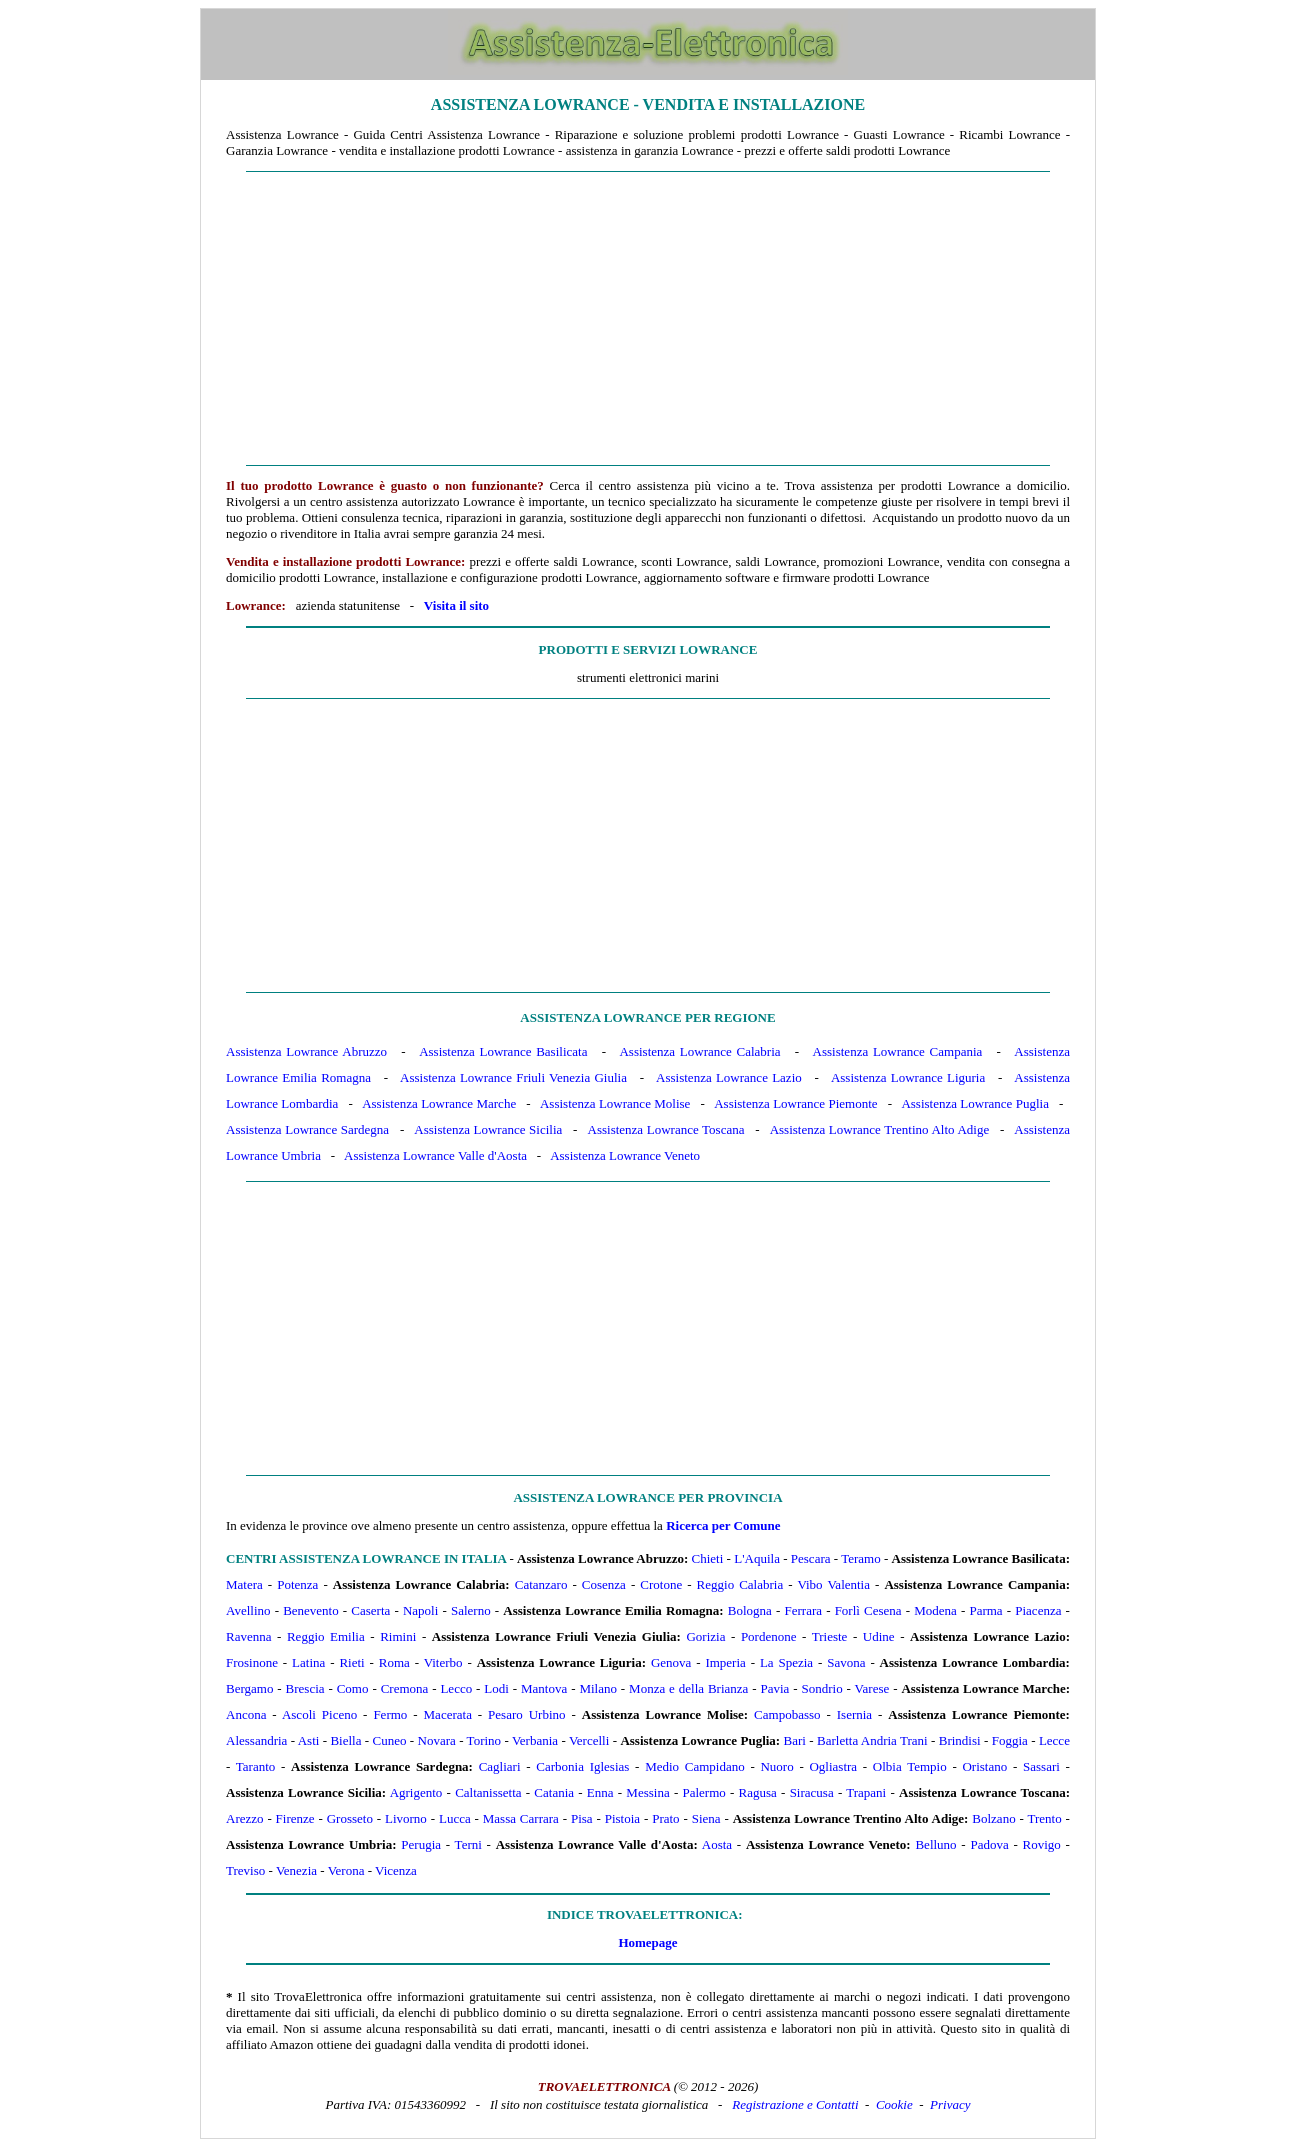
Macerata (448, 1714)
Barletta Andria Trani (872, 1740)
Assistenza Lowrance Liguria (908, 1077)
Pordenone (769, 1636)
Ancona (246, 1714)
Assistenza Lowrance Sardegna (307, 1129)
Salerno (471, 1610)
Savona (846, 1662)
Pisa (582, 1818)
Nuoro (776, 1766)
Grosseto (350, 1818)
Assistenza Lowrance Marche (439, 1103)
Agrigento (416, 1792)
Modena (935, 1610)
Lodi (496, 1688)
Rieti (351, 1662)
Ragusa (758, 1792)
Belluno (935, 1844)
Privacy (950, 2104)
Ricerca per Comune (723, 1525)
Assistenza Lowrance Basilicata (503, 1051)
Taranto (256, 1766)
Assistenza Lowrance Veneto (625, 1155)
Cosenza (604, 1584)
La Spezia (786, 1662)
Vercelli (589, 1740)
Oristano (984, 1766)
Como (353, 1688)
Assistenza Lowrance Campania (898, 1051)
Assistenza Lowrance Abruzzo (306, 1051)
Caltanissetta (488, 1792)
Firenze (295, 1818)
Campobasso (787, 1714)
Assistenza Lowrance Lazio (729, 1077)
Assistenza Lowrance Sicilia (488, 1129)
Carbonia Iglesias (582, 1766)
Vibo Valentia (833, 1584)
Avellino (248, 1610)
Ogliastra (833, 1766)
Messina (647, 1792)
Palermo (703, 1792)
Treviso (245, 1870)
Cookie (894, 2104)
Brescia (305, 1688)
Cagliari (500, 1766)
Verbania (535, 1740)
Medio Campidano (695, 1766)
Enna (600, 1792)
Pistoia (622, 1818)
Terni (468, 1844)
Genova (671, 1662)
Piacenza (1038, 1610)
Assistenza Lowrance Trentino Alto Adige (879, 1129)
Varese (872, 1688)
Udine (879, 1636)
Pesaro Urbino (526, 1714)
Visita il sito (456, 605)
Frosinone (252, 1662)
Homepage (647, 1942)
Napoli (420, 1610)
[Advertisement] (648, 319)
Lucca (455, 1818)
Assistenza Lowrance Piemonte (795, 1103)
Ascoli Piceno (319, 1714)
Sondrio (822, 1688)
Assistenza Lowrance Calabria (699, 1051)
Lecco (456, 1688)
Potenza (297, 1584)
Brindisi (960, 1740)
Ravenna (248, 1636)
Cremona (405, 1688)
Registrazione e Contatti (795, 2104)
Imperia (725, 1662)
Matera (244, 1584)
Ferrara (803, 1610)
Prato (665, 1818)
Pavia (775, 1688)
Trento (1044, 1818)
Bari (795, 1740)
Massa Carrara (521, 1818)
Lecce (1054, 1740)
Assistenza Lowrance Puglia (975, 1103)
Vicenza (396, 1870)
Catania (554, 1792)
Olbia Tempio (910, 1766)
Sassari (1041, 1766)
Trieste (830, 1636)
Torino (484, 1740)
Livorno (406, 1818)
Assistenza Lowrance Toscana (666, 1129)
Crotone (661, 1584)
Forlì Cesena (868, 1610)
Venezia (296, 1870)
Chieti (708, 1558)
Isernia (854, 1714)
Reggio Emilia (326, 1636)
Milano (598, 1688)
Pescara (811, 1558)
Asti (309, 1740)
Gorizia (705, 1636)
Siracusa (812, 1792)
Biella (345, 1740)
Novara (437, 1740)
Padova (989, 1844)
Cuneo (390, 1740)
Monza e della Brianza (688, 1688)
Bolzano (993, 1818)
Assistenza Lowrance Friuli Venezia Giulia (513, 1077)
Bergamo (249, 1688)
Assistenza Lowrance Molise (615, 1103)
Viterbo (443, 1662)
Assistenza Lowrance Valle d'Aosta (435, 1155)
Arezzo (245, 1818)
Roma (394, 1662)
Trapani (866, 1792)
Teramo (861, 1558)
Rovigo (1042, 1844)
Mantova (544, 1688)
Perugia (421, 1844)
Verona (346, 1870)
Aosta (717, 1844)
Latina (308, 1662)
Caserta (370, 1610)
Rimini (398, 1636)
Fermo (390, 1714)
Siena (706, 1818)
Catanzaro (541, 1584)
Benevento (311, 1610)
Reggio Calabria (740, 1584)
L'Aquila (757, 1558)
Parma (985, 1610)
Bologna (750, 1610)
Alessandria (256, 1740)
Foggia (1010, 1740)
